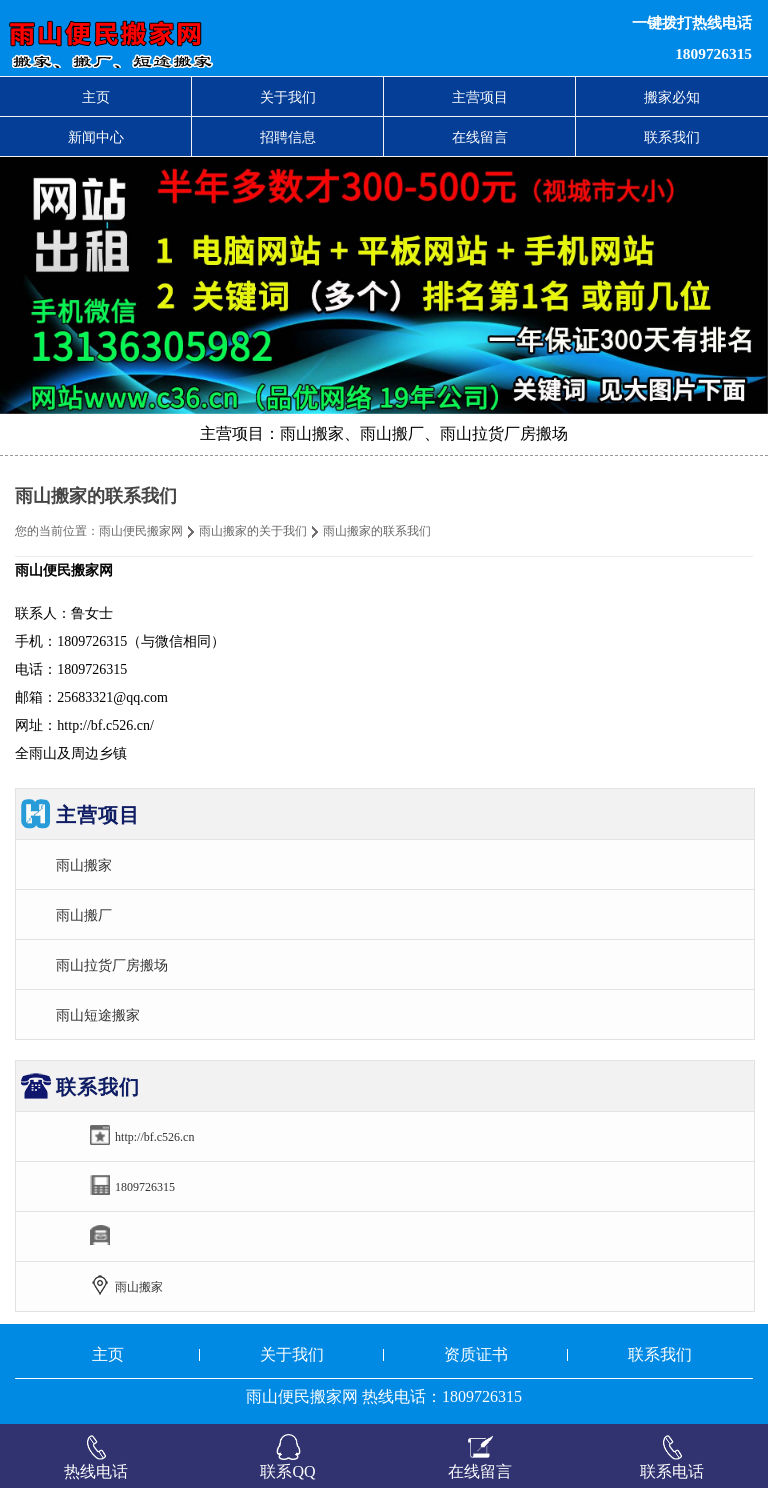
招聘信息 (288, 137)
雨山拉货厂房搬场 (112, 965)
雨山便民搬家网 (141, 531)
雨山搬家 (84, 865)
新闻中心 (96, 137)
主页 (96, 97)
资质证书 (476, 1354)
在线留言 (480, 137)
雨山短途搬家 (98, 1015)
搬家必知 (672, 97)
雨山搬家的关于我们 (253, 531)
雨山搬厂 (84, 915)
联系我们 (672, 137)
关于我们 (288, 97)
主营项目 (480, 97)
